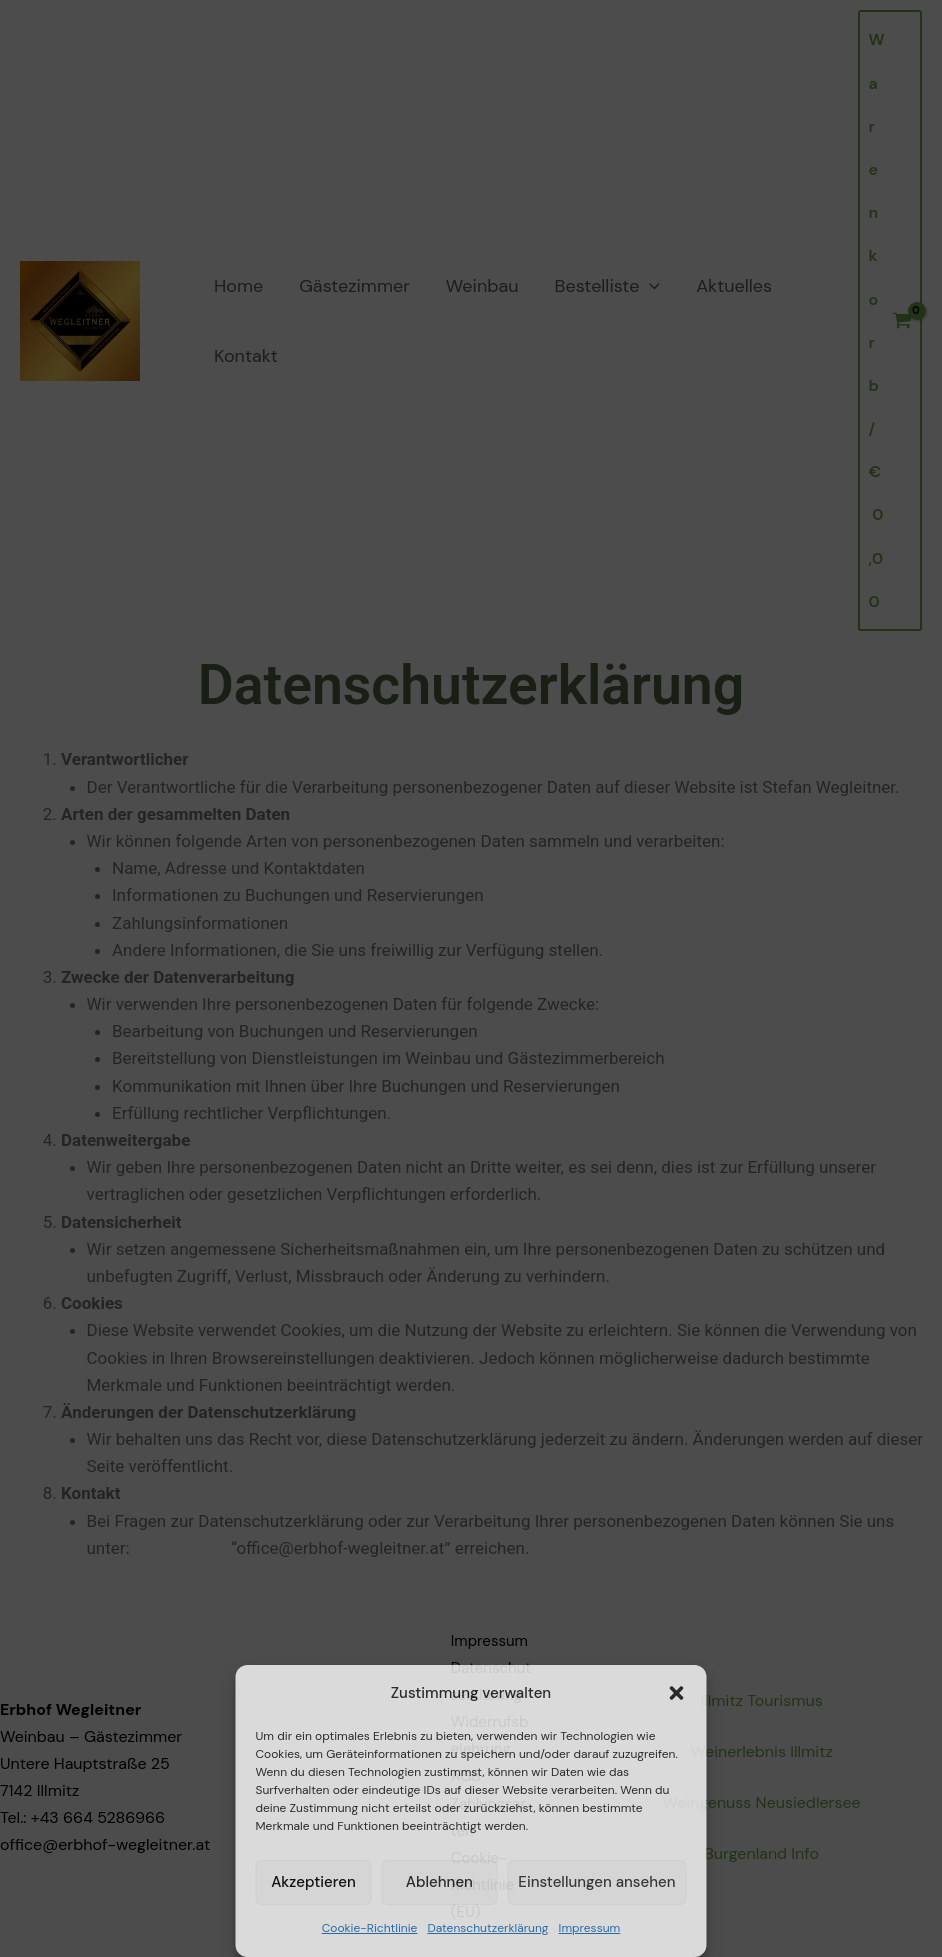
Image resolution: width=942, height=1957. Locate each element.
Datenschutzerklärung (487, 1928)
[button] (677, 1693)
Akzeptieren (313, 1882)
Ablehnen (439, 1882)
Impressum (590, 1928)
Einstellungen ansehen (596, 1882)
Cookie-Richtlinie (370, 1928)
